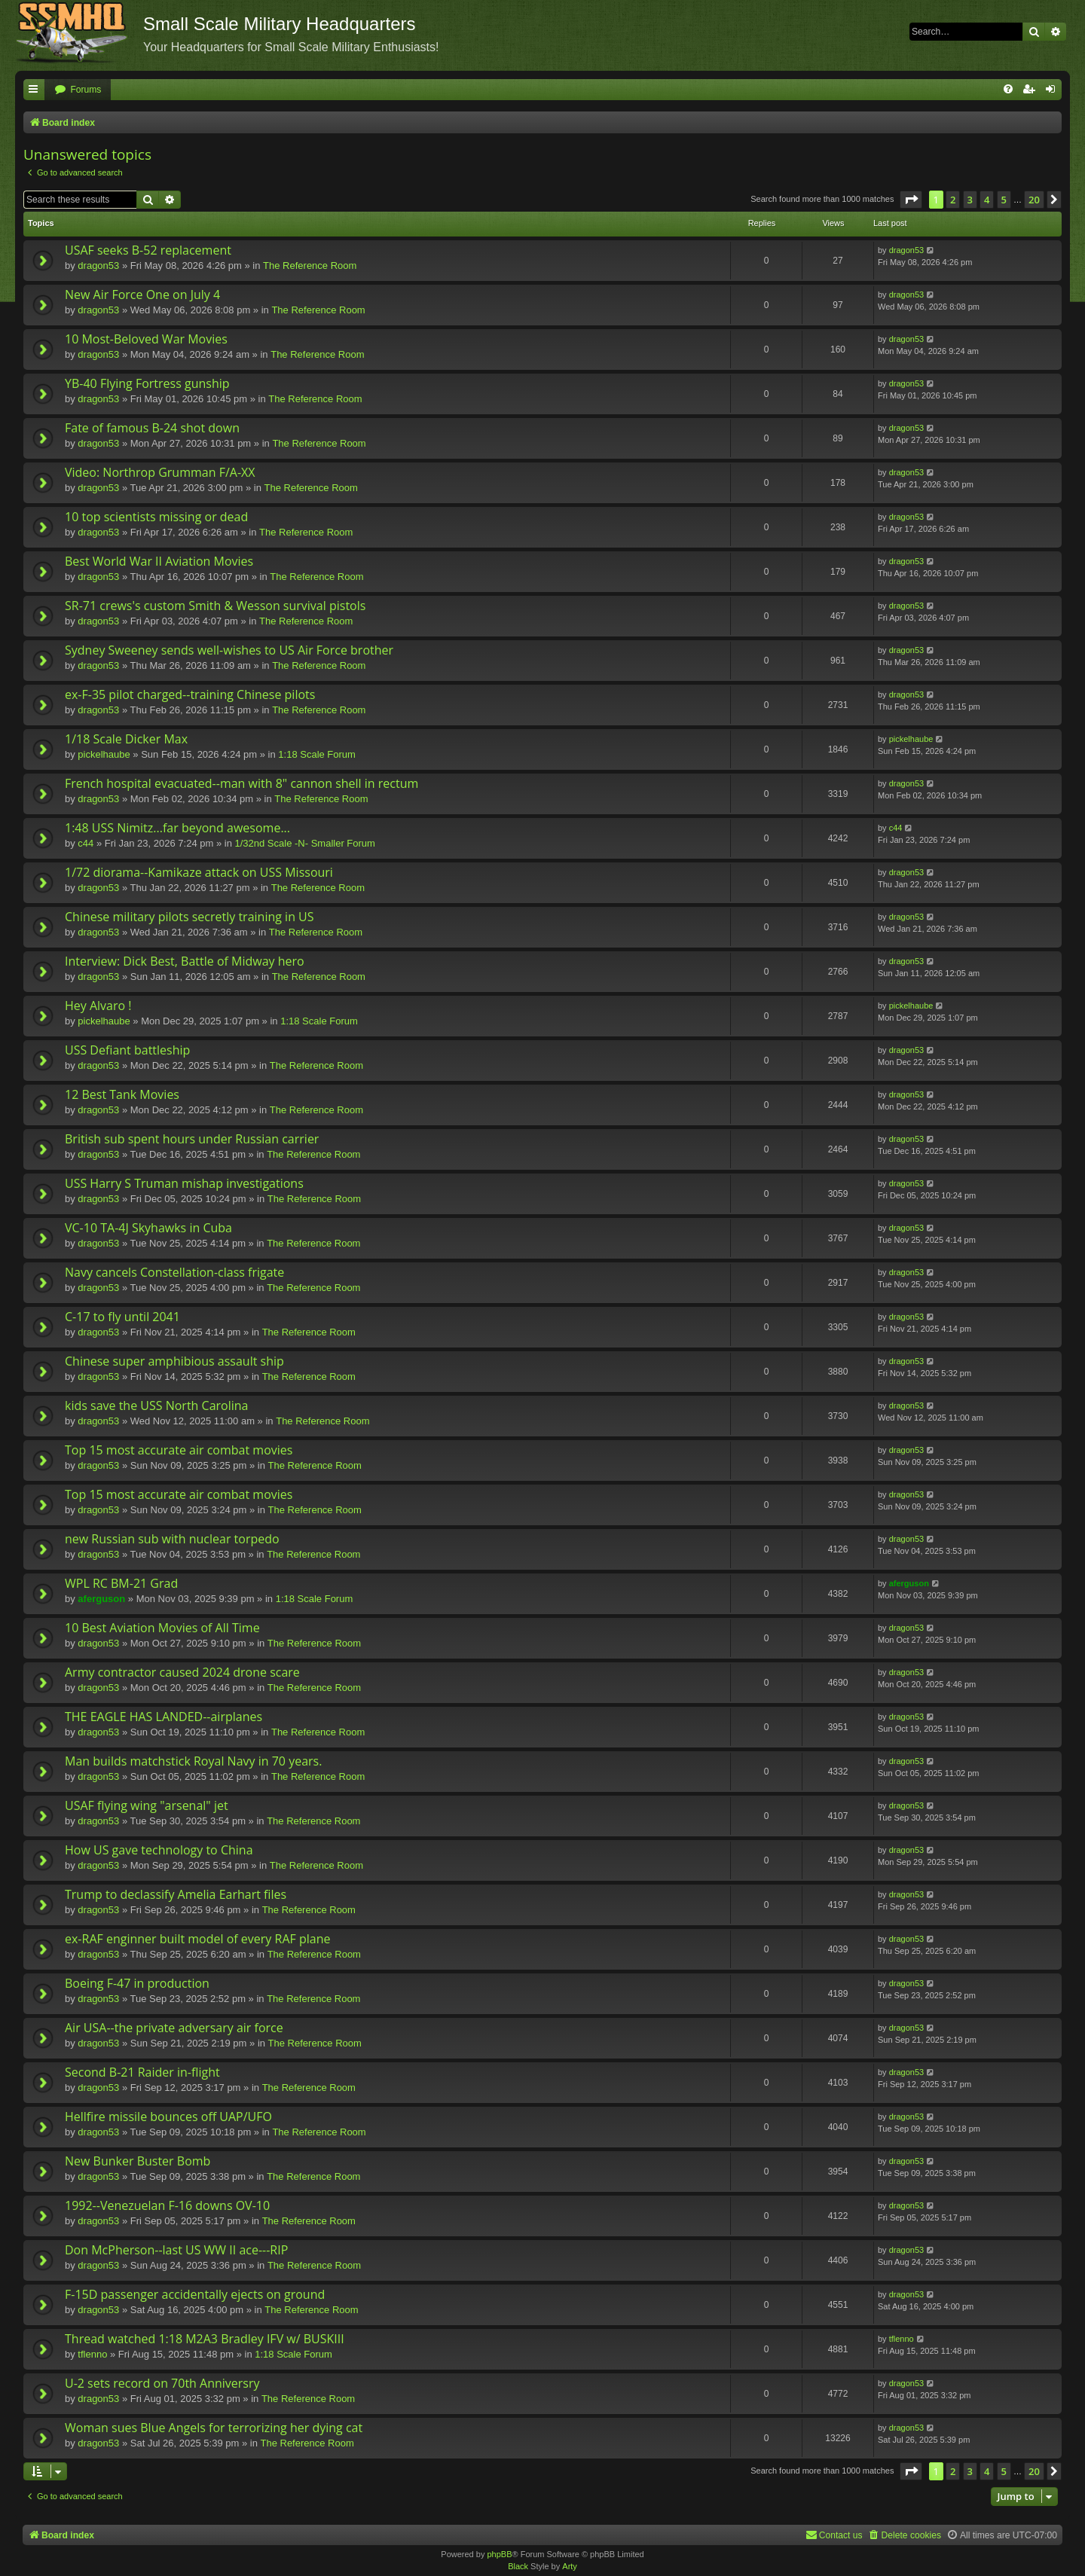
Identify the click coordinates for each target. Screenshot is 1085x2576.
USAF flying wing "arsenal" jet (146, 1805)
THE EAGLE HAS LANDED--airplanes (163, 1716)
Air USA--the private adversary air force (174, 2027)
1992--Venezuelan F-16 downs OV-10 (167, 2205)
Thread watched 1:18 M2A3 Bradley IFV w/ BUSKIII (204, 2338)
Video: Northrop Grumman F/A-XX (160, 472)
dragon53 (98, 265)
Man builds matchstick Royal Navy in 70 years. (193, 1761)
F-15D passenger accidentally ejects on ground (195, 2294)
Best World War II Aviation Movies (159, 561)
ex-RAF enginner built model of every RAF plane (197, 1938)
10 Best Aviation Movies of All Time (162, 1627)
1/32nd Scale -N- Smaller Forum (304, 843)
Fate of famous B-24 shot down (152, 428)
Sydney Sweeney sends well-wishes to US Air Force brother (229, 650)
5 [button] (1004, 199)
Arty (569, 2566)
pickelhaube (104, 754)
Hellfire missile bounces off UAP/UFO (168, 2116)
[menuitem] (77, 90)
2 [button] (952, 199)
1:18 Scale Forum (317, 754)
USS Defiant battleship (127, 1050)
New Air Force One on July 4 (142, 294)
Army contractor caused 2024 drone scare (182, 1672)
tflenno (92, 2354)
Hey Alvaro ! (98, 1005)
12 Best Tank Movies (122, 1094)
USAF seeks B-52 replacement (148, 250)
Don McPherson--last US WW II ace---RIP (176, 2250)
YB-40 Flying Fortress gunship (147, 383)
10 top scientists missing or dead (156, 516)
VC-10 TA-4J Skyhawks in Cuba (148, 1227)
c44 (85, 843)
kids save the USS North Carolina (156, 1405)
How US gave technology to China (159, 1850)
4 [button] (986, 199)
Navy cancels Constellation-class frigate (174, 1272)
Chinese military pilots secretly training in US (189, 916)
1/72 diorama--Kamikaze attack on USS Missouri (199, 872)
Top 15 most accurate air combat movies (178, 1450)
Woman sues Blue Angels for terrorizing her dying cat (213, 2427)
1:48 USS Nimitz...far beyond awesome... (177, 827)
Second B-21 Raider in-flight (142, 2072)
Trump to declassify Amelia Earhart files (175, 1894)
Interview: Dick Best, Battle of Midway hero (184, 961)
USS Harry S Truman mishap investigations (184, 1183)
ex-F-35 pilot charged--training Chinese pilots (190, 694)
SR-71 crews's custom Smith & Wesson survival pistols (215, 605)
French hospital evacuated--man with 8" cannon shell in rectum (241, 783)
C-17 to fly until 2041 (122, 1316)
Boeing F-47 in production (137, 1983)
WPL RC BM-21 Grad (121, 1583)
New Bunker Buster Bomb (137, 2161)
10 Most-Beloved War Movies (146, 339)
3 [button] (970, 199)
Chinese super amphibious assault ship (174, 1361)
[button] (911, 200)
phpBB (499, 2554)
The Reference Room (309, 265)
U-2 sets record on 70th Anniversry (162, 2383)
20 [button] (1034, 199)
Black (518, 2566)
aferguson (101, 1598)
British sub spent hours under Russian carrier (192, 1139)
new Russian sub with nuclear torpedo (172, 1539)
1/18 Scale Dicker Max (126, 739)
